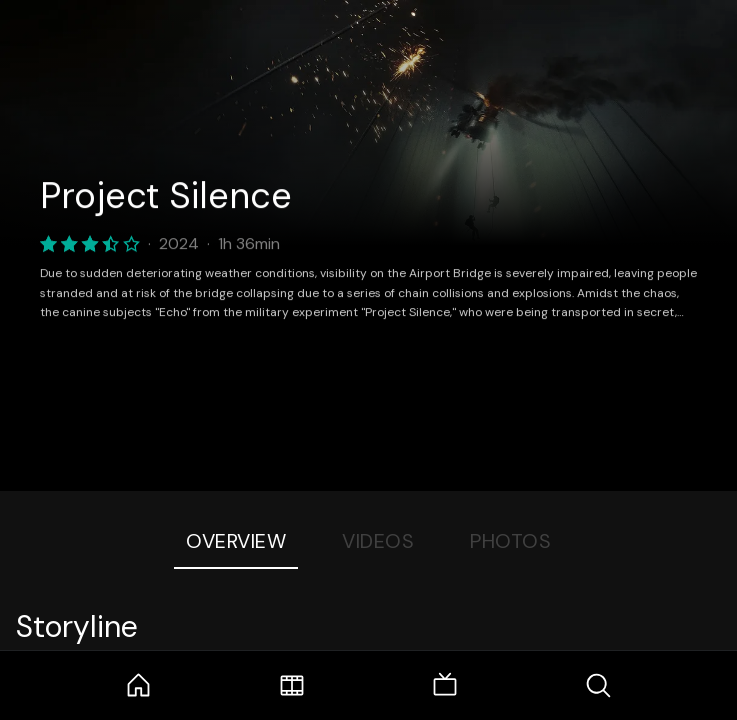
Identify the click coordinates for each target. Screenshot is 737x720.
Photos (510, 541)
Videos (378, 541)
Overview (236, 541)
